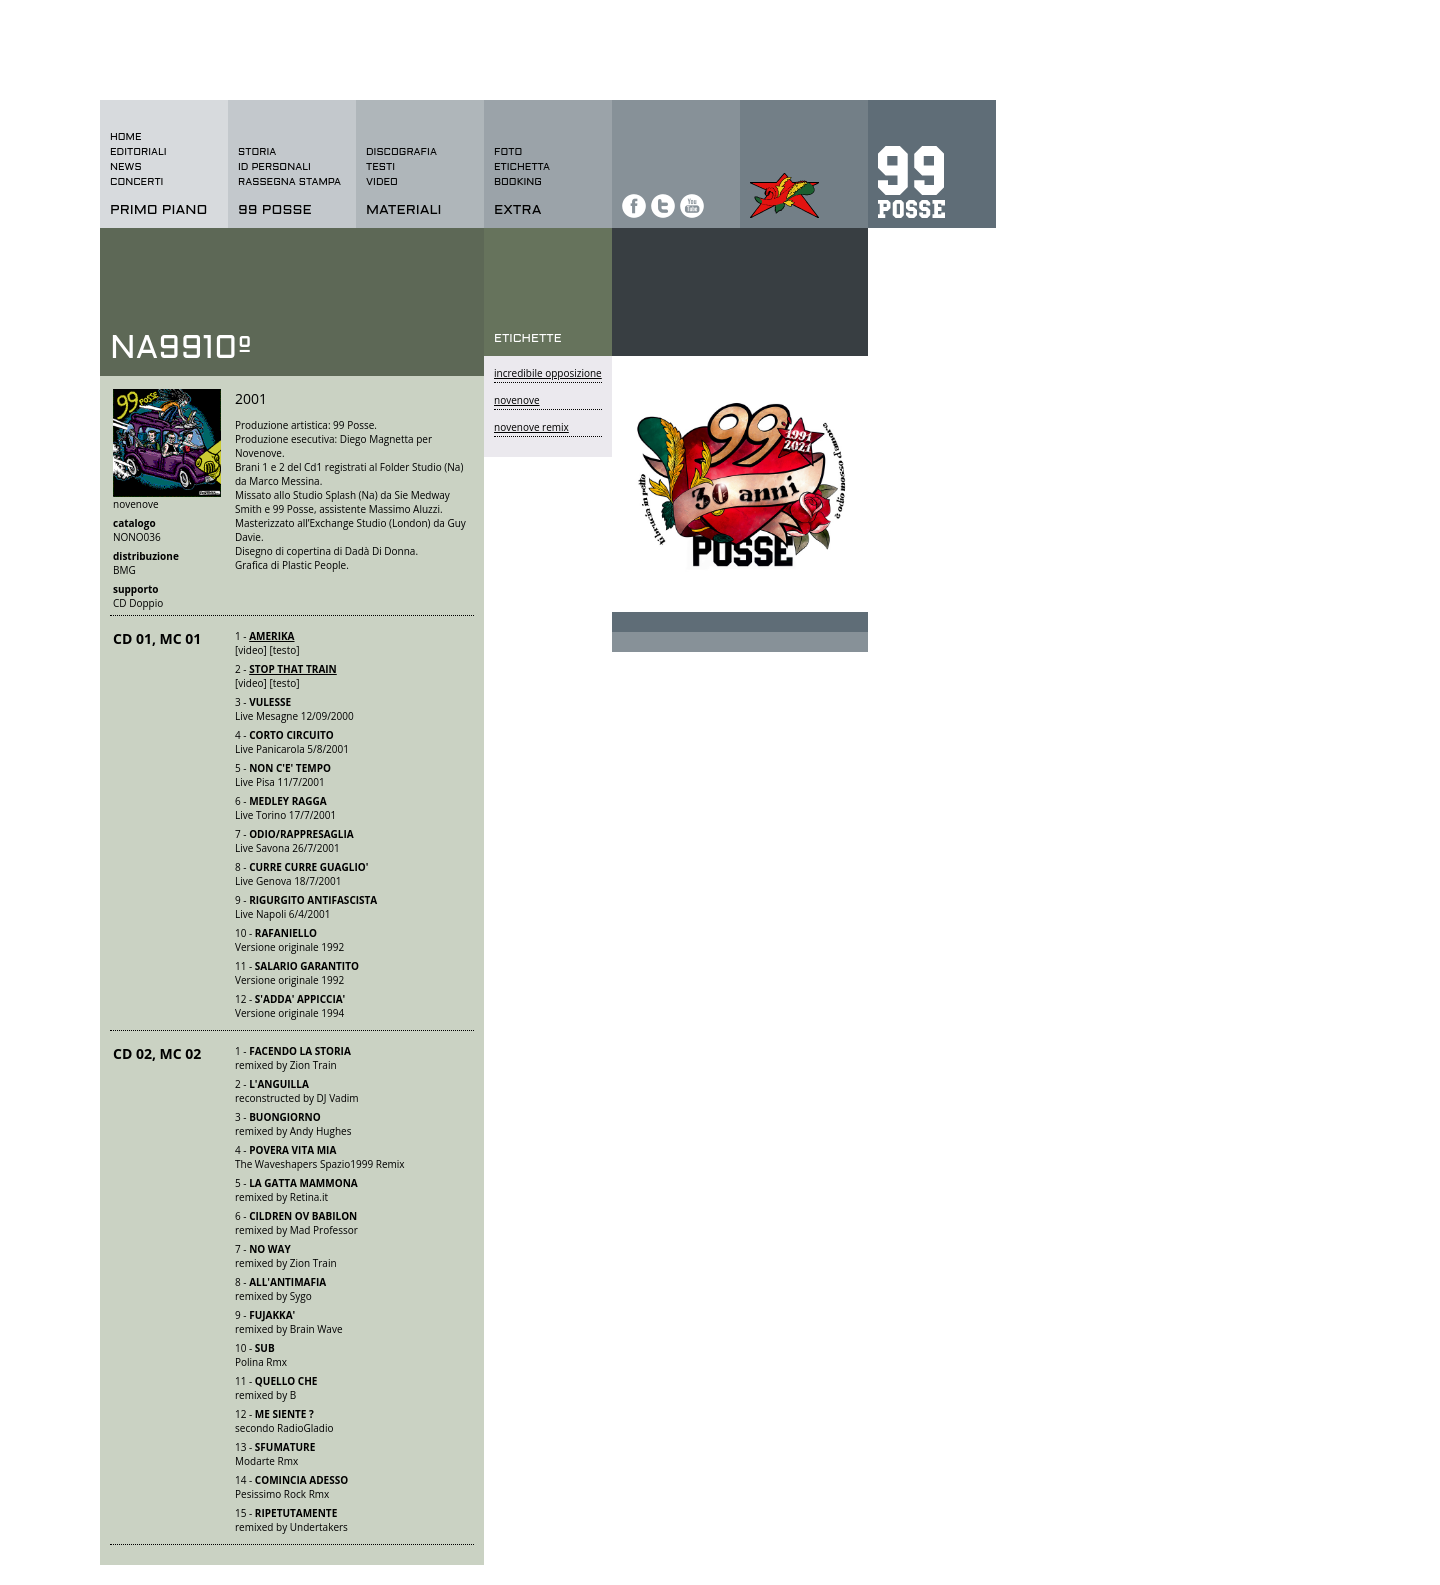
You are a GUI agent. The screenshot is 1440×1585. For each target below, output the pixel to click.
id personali (274, 167)
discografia (401, 152)
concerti (136, 182)
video (382, 182)
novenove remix (531, 427)
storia (257, 152)
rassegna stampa (289, 182)
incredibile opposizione (548, 373)
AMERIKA (271, 636)
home (126, 137)
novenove (517, 400)
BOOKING (518, 182)
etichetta (522, 167)
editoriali (138, 152)
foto (508, 152)
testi (380, 167)
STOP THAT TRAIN (293, 669)
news (126, 167)
